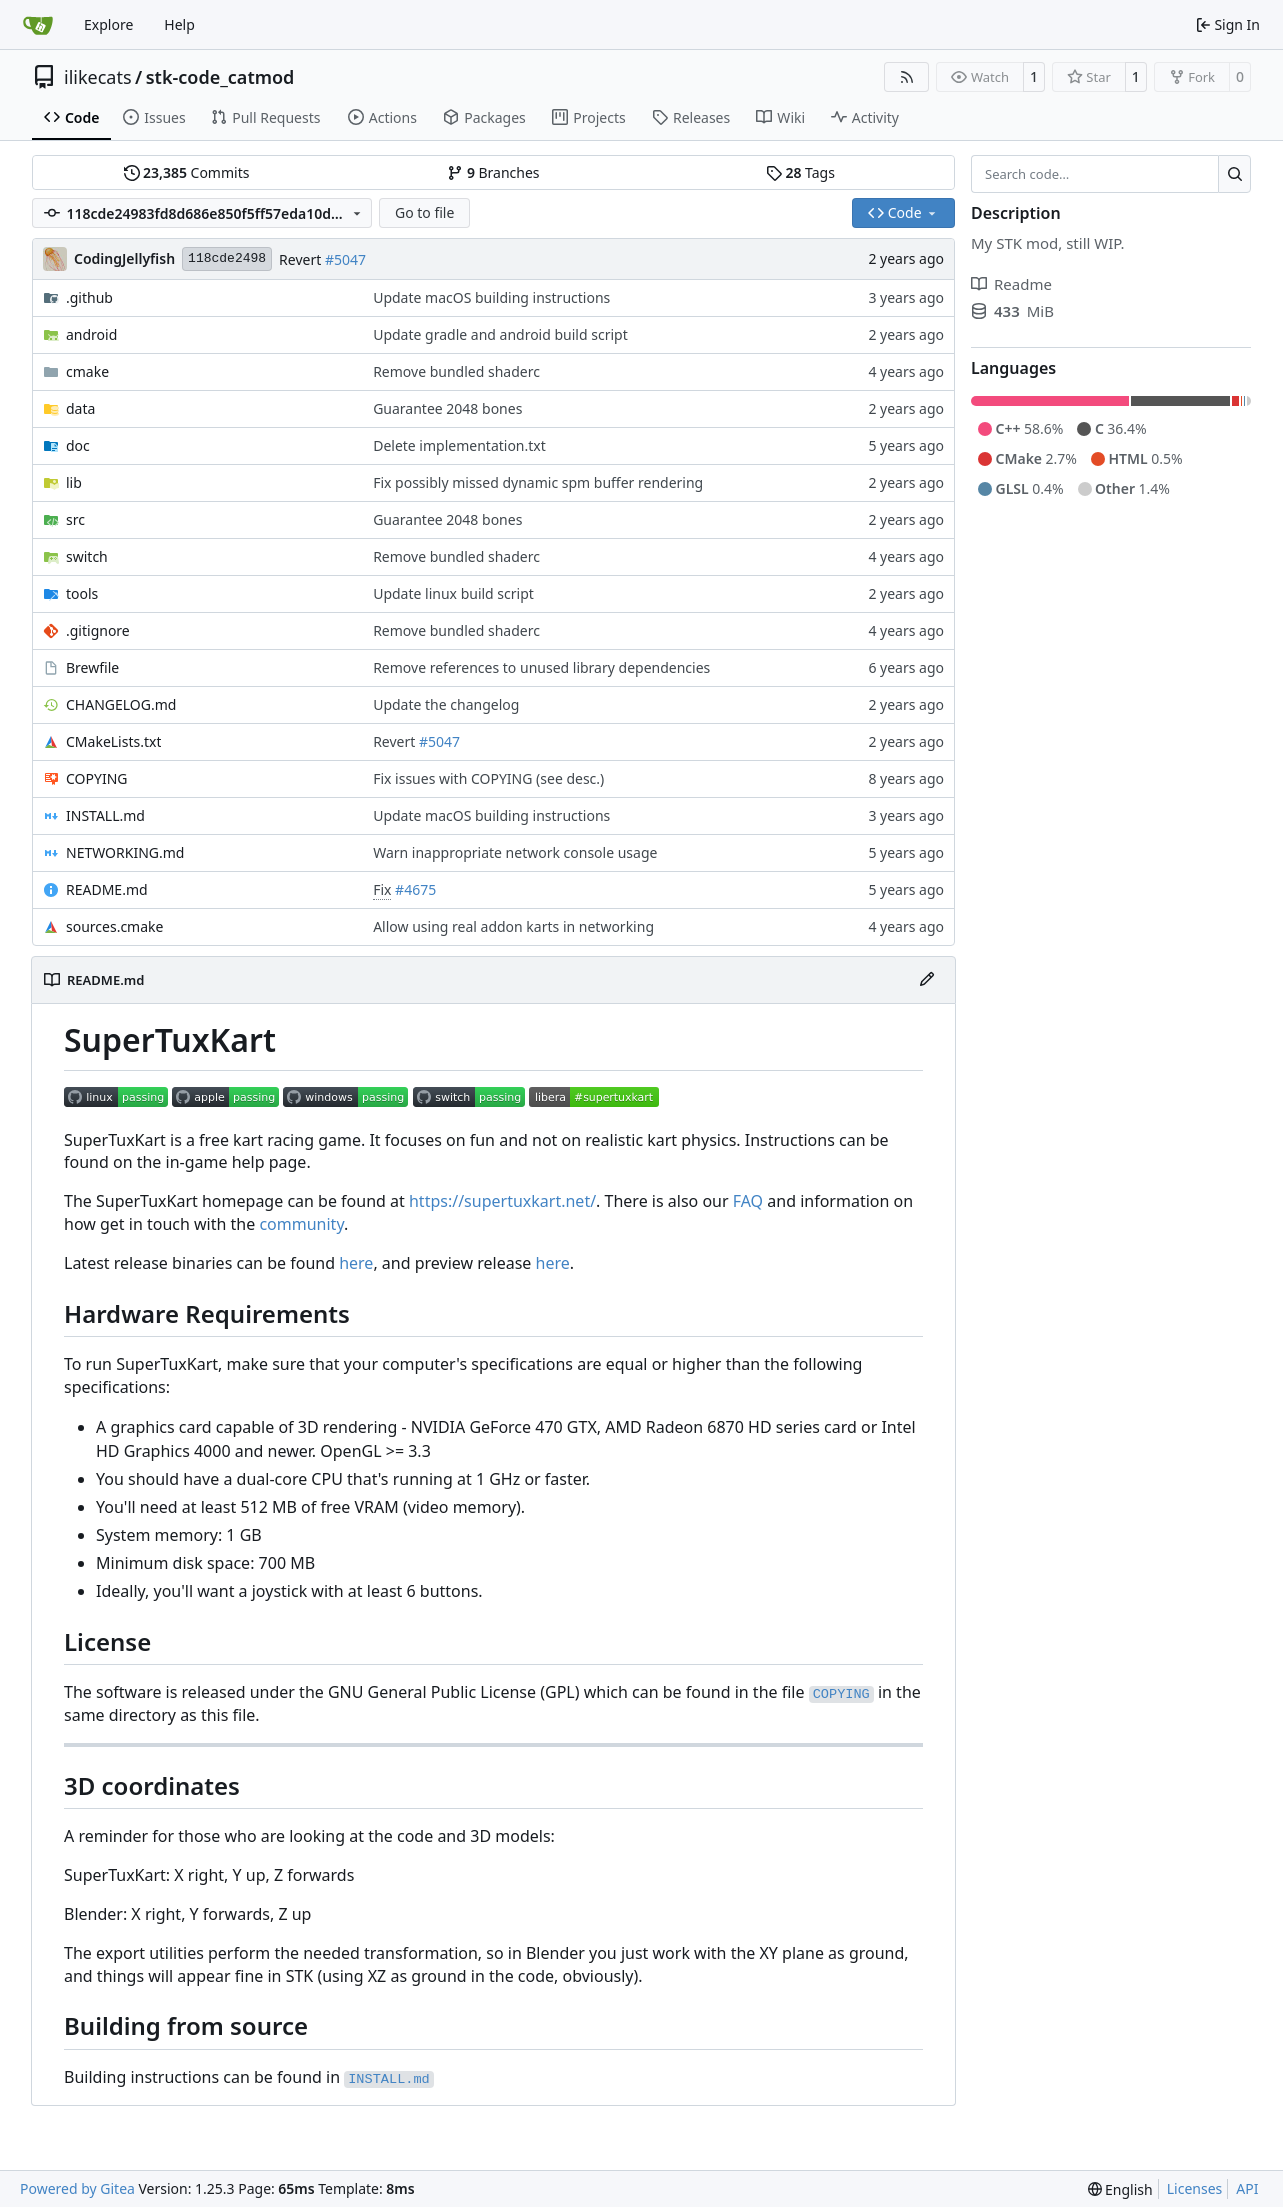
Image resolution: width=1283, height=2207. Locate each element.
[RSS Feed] (907, 77)
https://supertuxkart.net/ (502, 1201)
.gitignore (98, 630)
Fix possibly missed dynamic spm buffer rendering (538, 482)
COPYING (96, 778)
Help (179, 24)
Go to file (424, 212)
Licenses (1195, 2188)
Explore (108, 24)
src (75, 519)
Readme (1011, 284)
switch (87, 556)
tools (82, 593)
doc (78, 445)
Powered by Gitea (77, 2188)
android (91, 334)
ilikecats (98, 77)
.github (89, 297)
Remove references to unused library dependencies (541, 667)
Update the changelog (446, 704)
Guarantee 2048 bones (447, 408)
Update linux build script (453, 593)
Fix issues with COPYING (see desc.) (488, 778)
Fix (382, 889)
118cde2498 (227, 258)
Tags (800, 172)
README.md (107, 889)
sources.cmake (114, 926)
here (356, 1263)
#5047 (345, 259)
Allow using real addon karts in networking (513, 926)
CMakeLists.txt (113, 741)
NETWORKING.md (125, 852)
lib (74, 482)
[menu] (1120, 2189)
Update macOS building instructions (491, 297)
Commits (187, 172)
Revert (302, 259)
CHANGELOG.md (121, 704)
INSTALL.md (105, 815)
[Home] (38, 25)
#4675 (415, 889)
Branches (493, 172)
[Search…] (1234, 174)
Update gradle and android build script (500, 334)
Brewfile (92, 667)
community (301, 1224)
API (1247, 2188)
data (80, 408)
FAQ (748, 1201)
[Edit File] (927, 980)
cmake (87, 371)
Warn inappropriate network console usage (515, 852)
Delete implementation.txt (459, 445)
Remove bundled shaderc (456, 371)
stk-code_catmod (220, 77)
